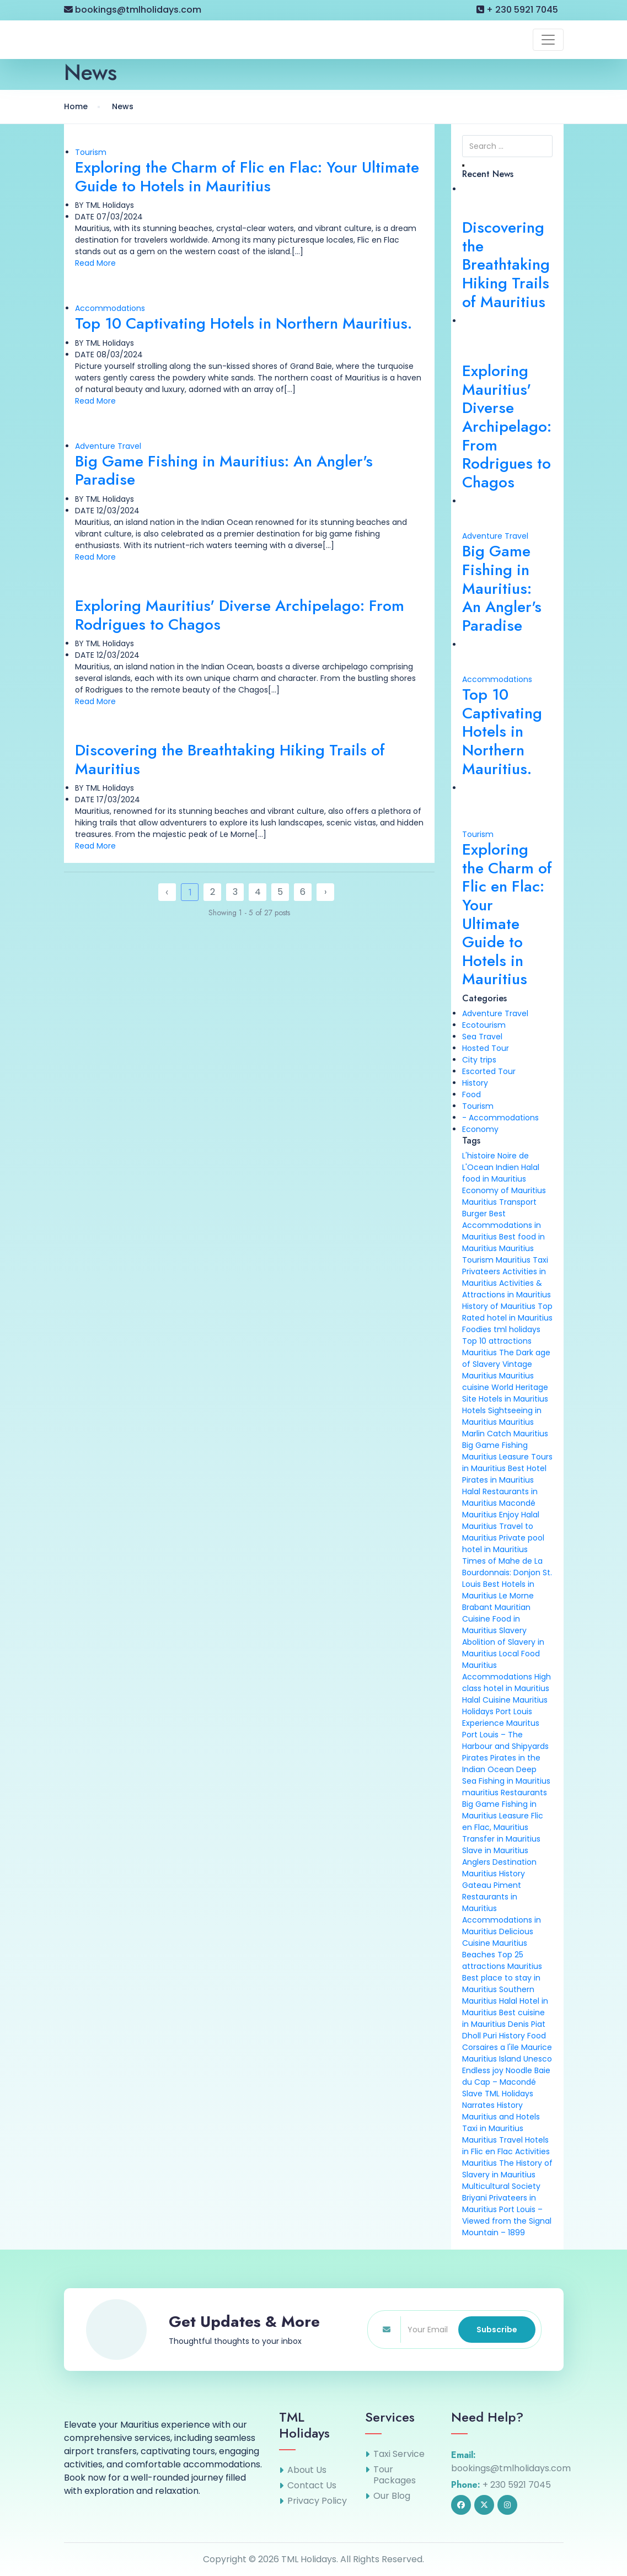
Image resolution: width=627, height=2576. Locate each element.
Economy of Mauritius (504, 1190)
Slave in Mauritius (495, 1850)
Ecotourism (484, 1025)
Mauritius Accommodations (497, 1671)
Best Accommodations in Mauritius (501, 1225)
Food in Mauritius (491, 1624)
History (475, 1082)
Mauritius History (493, 1873)
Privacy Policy (317, 2501)
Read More (95, 263)
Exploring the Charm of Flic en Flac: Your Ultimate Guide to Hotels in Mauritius (247, 176)
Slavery (513, 1630)
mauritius (480, 1792)
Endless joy (482, 2070)
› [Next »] (325, 892)
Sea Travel (482, 1036)
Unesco (537, 2058)
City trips (479, 1059)
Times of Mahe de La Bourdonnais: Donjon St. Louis (507, 1572)
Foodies (476, 1329)
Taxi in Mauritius (492, 2128)
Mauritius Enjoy (490, 1514)
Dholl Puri (479, 2035)
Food (471, 1094)
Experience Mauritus (500, 1723)
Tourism (90, 152)
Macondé (517, 1503)
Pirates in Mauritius (498, 1479)
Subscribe (496, 2329)
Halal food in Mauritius (500, 1173)
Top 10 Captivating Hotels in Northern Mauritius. (243, 323)
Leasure (514, 1815)
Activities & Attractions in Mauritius (506, 1289)
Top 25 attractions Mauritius (502, 1960)
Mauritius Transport (499, 1202)
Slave (472, 2093)
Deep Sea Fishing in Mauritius (506, 1775)
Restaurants (524, 1792)
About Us (306, 2470)
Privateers (481, 1271)
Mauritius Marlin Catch (498, 1427)
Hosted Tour (485, 1048)
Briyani (474, 2197)
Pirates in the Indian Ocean (501, 1763)
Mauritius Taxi (522, 1259)
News (122, 106)
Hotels (474, 1410)
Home (76, 106)
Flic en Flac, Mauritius (502, 1821)
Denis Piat (526, 2024)
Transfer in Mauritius (501, 1838)
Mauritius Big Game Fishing (505, 1439)
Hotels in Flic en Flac (505, 2145)
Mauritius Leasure (495, 1456)
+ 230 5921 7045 (517, 9)
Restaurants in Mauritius (489, 1902)
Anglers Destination (499, 1861)
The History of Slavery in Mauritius (507, 2169)
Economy (480, 1129)
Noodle (519, 2070)
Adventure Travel (108, 446)
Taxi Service (399, 2454)
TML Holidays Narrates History (497, 2099)
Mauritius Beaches (494, 1949)
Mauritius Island (491, 2058)
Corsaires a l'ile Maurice (507, 2047)
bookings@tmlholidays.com (132, 9)
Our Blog (391, 2496)
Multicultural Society (501, 2186)
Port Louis (514, 1711)
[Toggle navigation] (548, 40)
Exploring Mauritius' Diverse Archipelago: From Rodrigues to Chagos (239, 615)
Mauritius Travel (492, 2139)
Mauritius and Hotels (501, 2116)
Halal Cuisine (486, 1699)
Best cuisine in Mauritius (503, 2018)
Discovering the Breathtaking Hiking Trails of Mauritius (230, 759)
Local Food (519, 1653)
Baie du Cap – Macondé (506, 2076)
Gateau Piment (491, 1885)
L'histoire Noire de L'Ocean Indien (495, 1161)
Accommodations (110, 308)
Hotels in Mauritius (513, 1398)
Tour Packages (394, 2475)
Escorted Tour (489, 1071)
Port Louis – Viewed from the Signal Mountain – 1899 (506, 2221)
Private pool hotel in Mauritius (503, 1543)
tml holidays (517, 1329)
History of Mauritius (498, 1306)
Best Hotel (527, 1468)
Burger (474, 1213)
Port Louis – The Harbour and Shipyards (505, 1740)
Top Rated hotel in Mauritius (507, 1312)
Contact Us (311, 2485)
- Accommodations (500, 1117)
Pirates (475, 1757)
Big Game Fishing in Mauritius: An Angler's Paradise (224, 470)
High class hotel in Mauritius (506, 1682)
